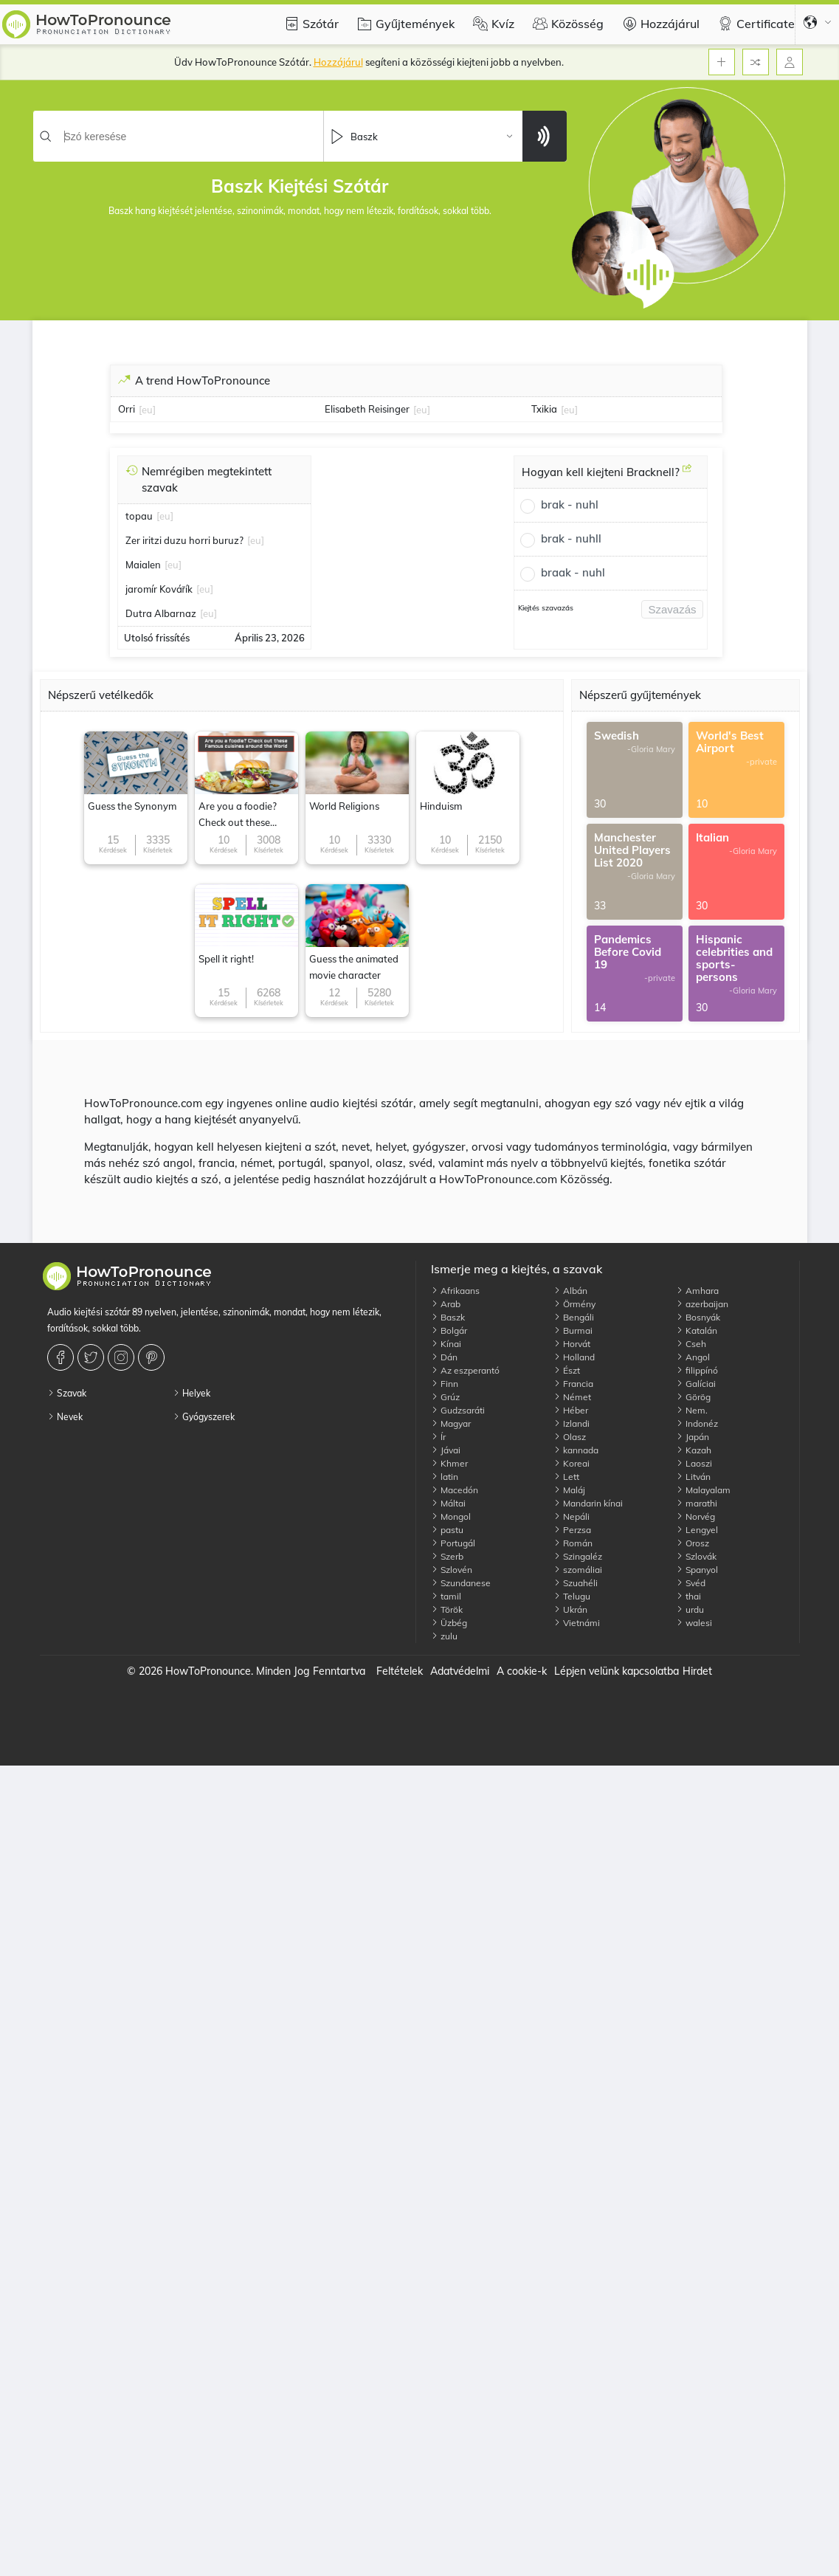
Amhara (697, 1290)
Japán (692, 1436)
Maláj (569, 1489)
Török (447, 1609)
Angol (693, 1357)
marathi (696, 1503)
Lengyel (697, 1529)
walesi (694, 1622)
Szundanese (461, 1582)
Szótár (309, 23)
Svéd (690, 1582)
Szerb (447, 1556)
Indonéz (697, 1423)
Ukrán (570, 1609)
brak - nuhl (569, 504)
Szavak (66, 1393)
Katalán (696, 1330)
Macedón (454, 1489)
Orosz (692, 1543)
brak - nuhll (571, 538)
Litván (693, 1476)
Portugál (453, 1543)
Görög (693, 1396)
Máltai (448, 1503)
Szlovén (451, 1569)
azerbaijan (702, 1303)
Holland (574, 1357)
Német (572, 1396)
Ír (438, 1436)
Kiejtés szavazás (545, 608)
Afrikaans (455, 1290)
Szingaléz (577, 1556)
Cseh (691, 1343)
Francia (573, 1383)
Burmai (573, 1330)
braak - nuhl (573, 572)
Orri (126, 409)
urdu (690, 1609)
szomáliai (577, 1569)
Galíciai (696, 1383)
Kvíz (491, 23)
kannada (575, 1450)
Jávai (445, 1450)
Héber (570, 1410)
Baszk (448, 1317)
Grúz (445, 1396)
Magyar (451, 1423)
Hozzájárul (659, 23)
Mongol (451, 1516)
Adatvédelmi (459, 1671)
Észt (566, 1370)
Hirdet (697, 1671)
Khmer (449, 1463)
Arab (445, 1303)
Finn (444, 1383)
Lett (566, 1476)
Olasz (569, 1436)
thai (688, 1596)
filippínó (697, 1370)
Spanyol (697, 1569)
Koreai (571, 1463)
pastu (447, 1529)
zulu (444, 1636)
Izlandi (571, 1423)
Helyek (191, 1393)
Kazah (693, 1450)
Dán (444, 1357)
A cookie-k (522, 1671)
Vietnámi (576, 1622)
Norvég (695, 1516)
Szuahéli (575, 1582)
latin (444, 1476)
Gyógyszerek (204, 1416)
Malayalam (703, 1489)
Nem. (692, 1410)
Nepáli (571, 1516)
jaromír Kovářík (159, 589)
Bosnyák (698, 1317)
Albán (570, 1290)
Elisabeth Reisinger (367, 409)
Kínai (446, 1343)
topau (139, 516)
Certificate (754, 23)
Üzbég (449, 1622)
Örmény (574, 1303)
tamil (446, 1596)
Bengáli (573, 1317)
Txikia (544, 409)
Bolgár (449, 1330)
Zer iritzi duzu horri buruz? (184, 540)
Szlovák (696, 1556)
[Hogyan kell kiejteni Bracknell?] (687, 474)
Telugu (571, 1596)
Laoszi (694, 1463)
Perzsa (572, 1529)
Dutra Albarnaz (160, 613)
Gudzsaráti (458, 1410)
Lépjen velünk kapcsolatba (616, 1671)
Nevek (65, 1416)
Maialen (143, 565)
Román (573, 1543)
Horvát (571, 1343)
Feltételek (399, 1671)
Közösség (566, 23)
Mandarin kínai (588, 1503)
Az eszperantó (465, 1370)
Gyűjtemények (404, 23)
